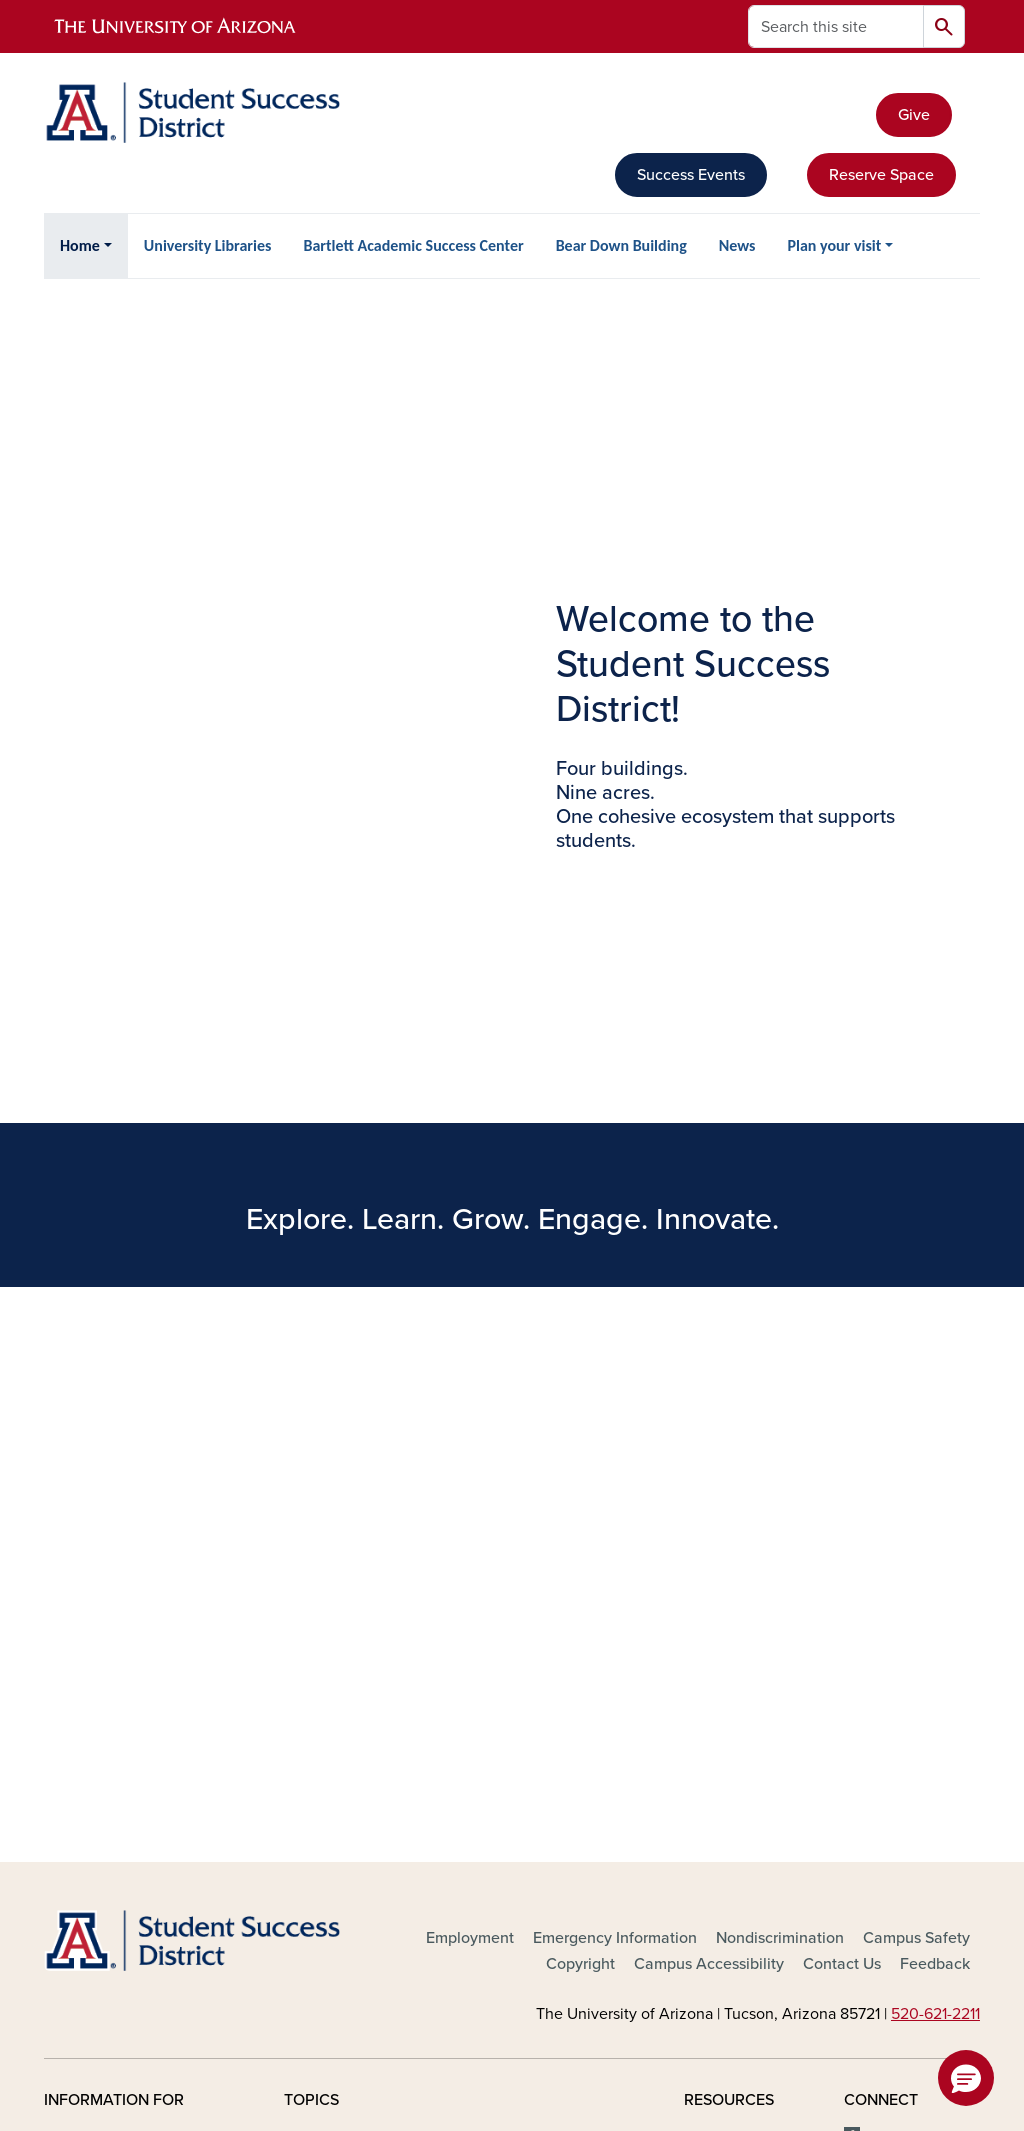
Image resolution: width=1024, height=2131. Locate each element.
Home (80, 245)
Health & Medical (540, 1674)
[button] (966, 2078)
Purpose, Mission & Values (546, 1781)
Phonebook (724, 1716)
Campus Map (730, 1652)
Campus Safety (916, 1389)
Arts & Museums (340, 1652)
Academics (323, 1620)
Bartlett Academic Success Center (413, 245)
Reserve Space (881, 175)
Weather (713, 1748)
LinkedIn (896, 1706)
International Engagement (525, 1631)
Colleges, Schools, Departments (348, 1759)
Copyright (580, 1415)
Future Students (100, 1588)
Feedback (935, 1415)
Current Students (103, 1620)
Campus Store (333, 1716)
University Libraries (208, 245)
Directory (716, 1588)
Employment (470, 1389)
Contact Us (842, 1415)
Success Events (691, 175)
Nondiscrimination (780, 1389)
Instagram (901, 1674)
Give (914, 115)
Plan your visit (834, 245)
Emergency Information (615, 1389)
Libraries (510, 1706)
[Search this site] (836, 26)
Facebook (901, 1588)
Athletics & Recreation (362, 1684)
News (737, 245)
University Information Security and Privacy (512, 2031)
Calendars (720, 1620)
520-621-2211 (935, 1465)
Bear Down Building (621, 245)
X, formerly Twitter (893, 1631)
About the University (356, 1588)
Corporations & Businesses (137, 1748)
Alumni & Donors (103, 1684)
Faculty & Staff (95, 1652)
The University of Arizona (671, 2056)
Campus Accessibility (709, 1415)
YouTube (896, 1738)
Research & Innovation (559, 1738)
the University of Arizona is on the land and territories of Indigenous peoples (512, 1904)
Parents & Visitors (106, 1716)
